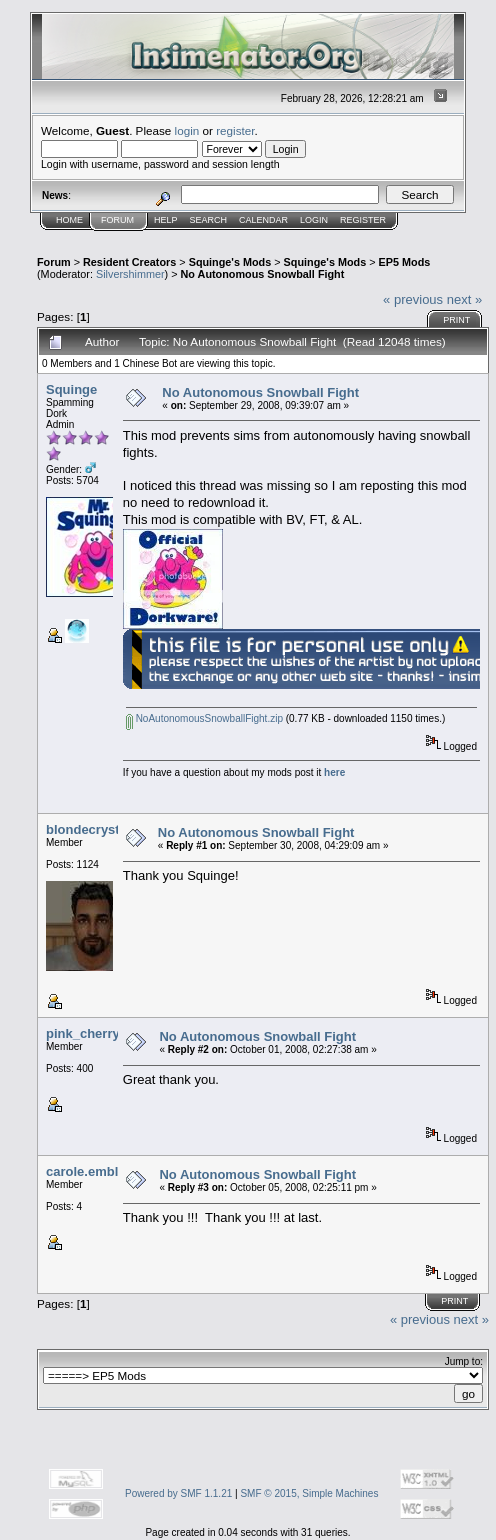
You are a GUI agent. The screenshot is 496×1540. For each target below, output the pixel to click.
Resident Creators (129, 262)
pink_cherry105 (93, 1033)
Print (456, 320)
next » (464, 299)
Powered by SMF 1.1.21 (178, 1493)
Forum (117, 220)
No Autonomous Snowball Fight (263, 274)
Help (166, 220)
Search (209, 220)
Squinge (71, 389)
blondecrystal (88, 829)
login (187, 130)
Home (69, 220)
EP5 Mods (405, 262)
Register (363, 220)
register (235, 130)
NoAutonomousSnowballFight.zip (204, 718)
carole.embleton (96, 1171)
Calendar (263, 220)
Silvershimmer (130, 274)
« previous (413, 299)
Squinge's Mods (230, 262)
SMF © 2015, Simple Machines (309, 1493)
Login (314, 220)
